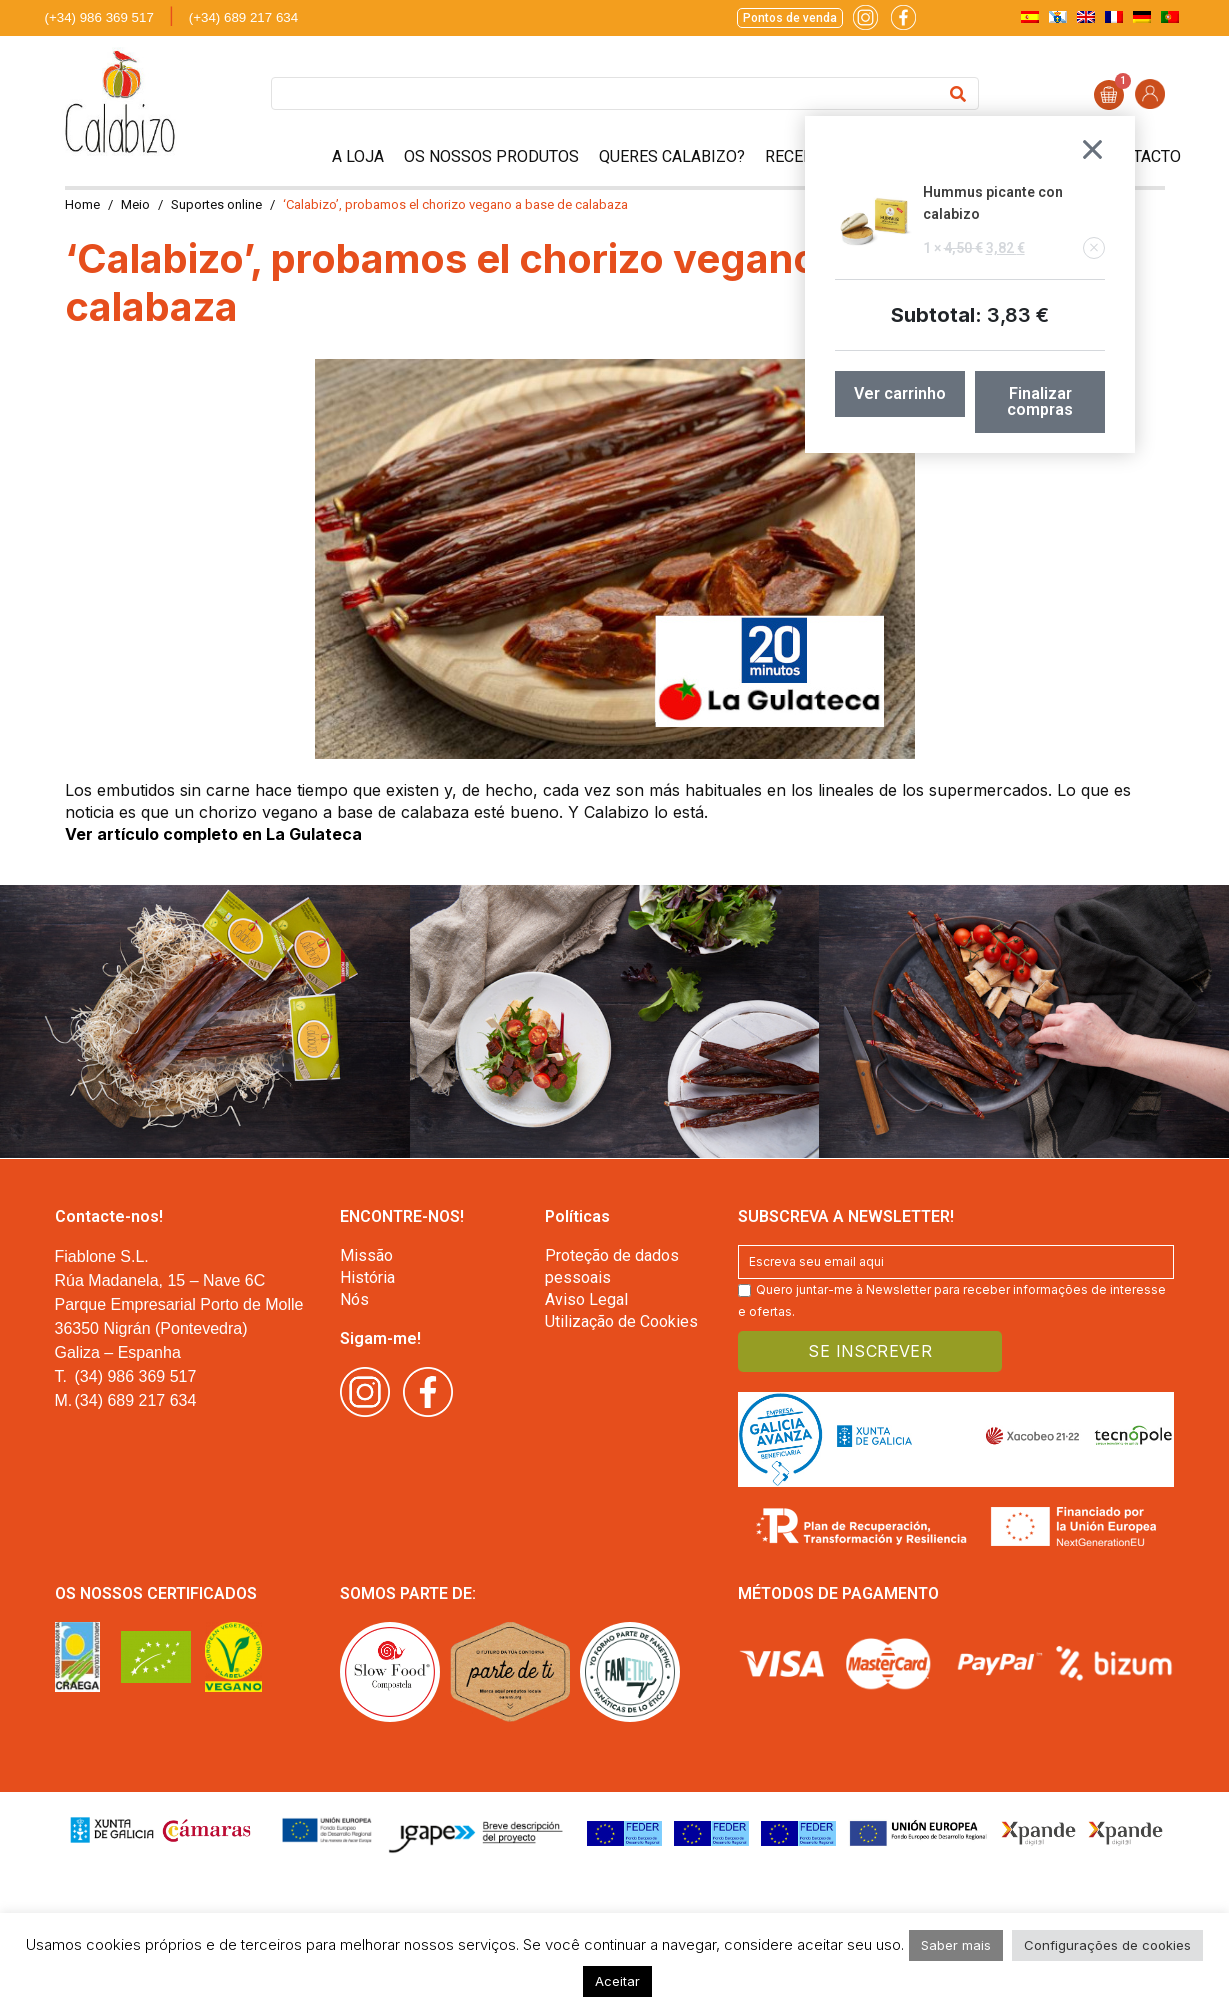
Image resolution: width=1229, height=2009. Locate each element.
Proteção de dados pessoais (612, 1266)
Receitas (800, 156)
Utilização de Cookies (621, 1321)
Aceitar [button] (617, 1981)
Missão (366, 1255)
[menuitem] (1030, 16)
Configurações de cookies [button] (1107, 1945)
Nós (354, 1299)
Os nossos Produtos (491, 156)
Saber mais (956, 1945)
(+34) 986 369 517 (99, 17)
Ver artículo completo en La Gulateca (213, 834)
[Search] (958, 93)
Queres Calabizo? (672, 156)
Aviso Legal (586, 1299)
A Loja (358, 156)
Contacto (1141, 156)
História (367, 1277)
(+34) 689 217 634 (243, 17)
